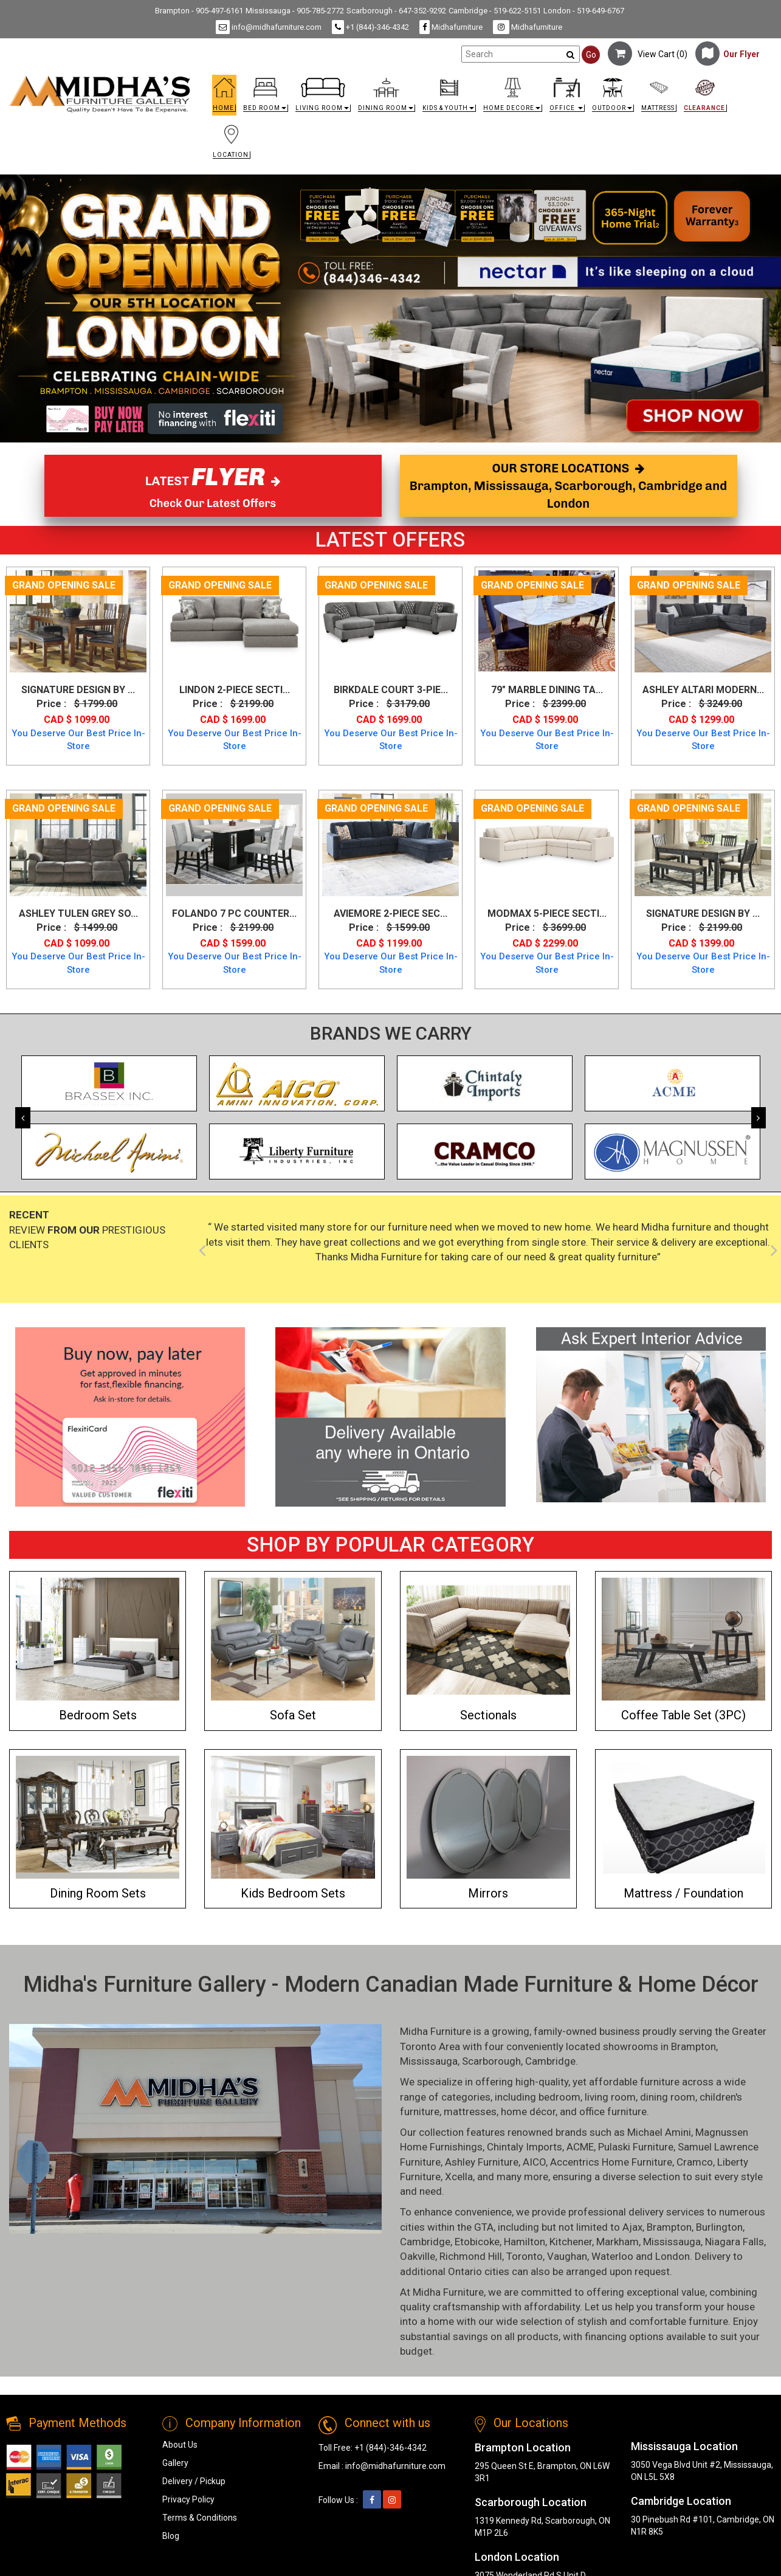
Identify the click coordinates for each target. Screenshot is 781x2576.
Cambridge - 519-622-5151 (495, 10)
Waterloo (612, 2256)
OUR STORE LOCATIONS (568, 485)
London (672, 2256)
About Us (180, 2445)
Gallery (175, 2463)
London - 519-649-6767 (583, 10)
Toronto (524, 2256)
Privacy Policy (188, 2499)
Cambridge (550, 2061)
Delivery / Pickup (193, 2481)
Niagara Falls (734, 2242)
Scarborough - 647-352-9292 (396, 10)
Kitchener (570, 2242)
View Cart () (647, 54)
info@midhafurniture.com (269, 27)
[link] (486, 103)
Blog (170, 2536)
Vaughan (567, 2256)
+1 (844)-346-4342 (370, 27)
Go (591, 55)
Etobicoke (477, 2242)
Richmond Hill (470, 2256)
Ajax (632, 2227)
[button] (265, 98)
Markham (617, 2242)
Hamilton (524, 2242)
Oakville (417, 2256)
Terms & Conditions (199, 2517)
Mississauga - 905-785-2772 (295, 10)
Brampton (693, 2046)
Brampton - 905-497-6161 (199, 10)
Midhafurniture (451, 27)
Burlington (719, 2227)
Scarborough (491, 2061)
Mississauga (429, 2061)
